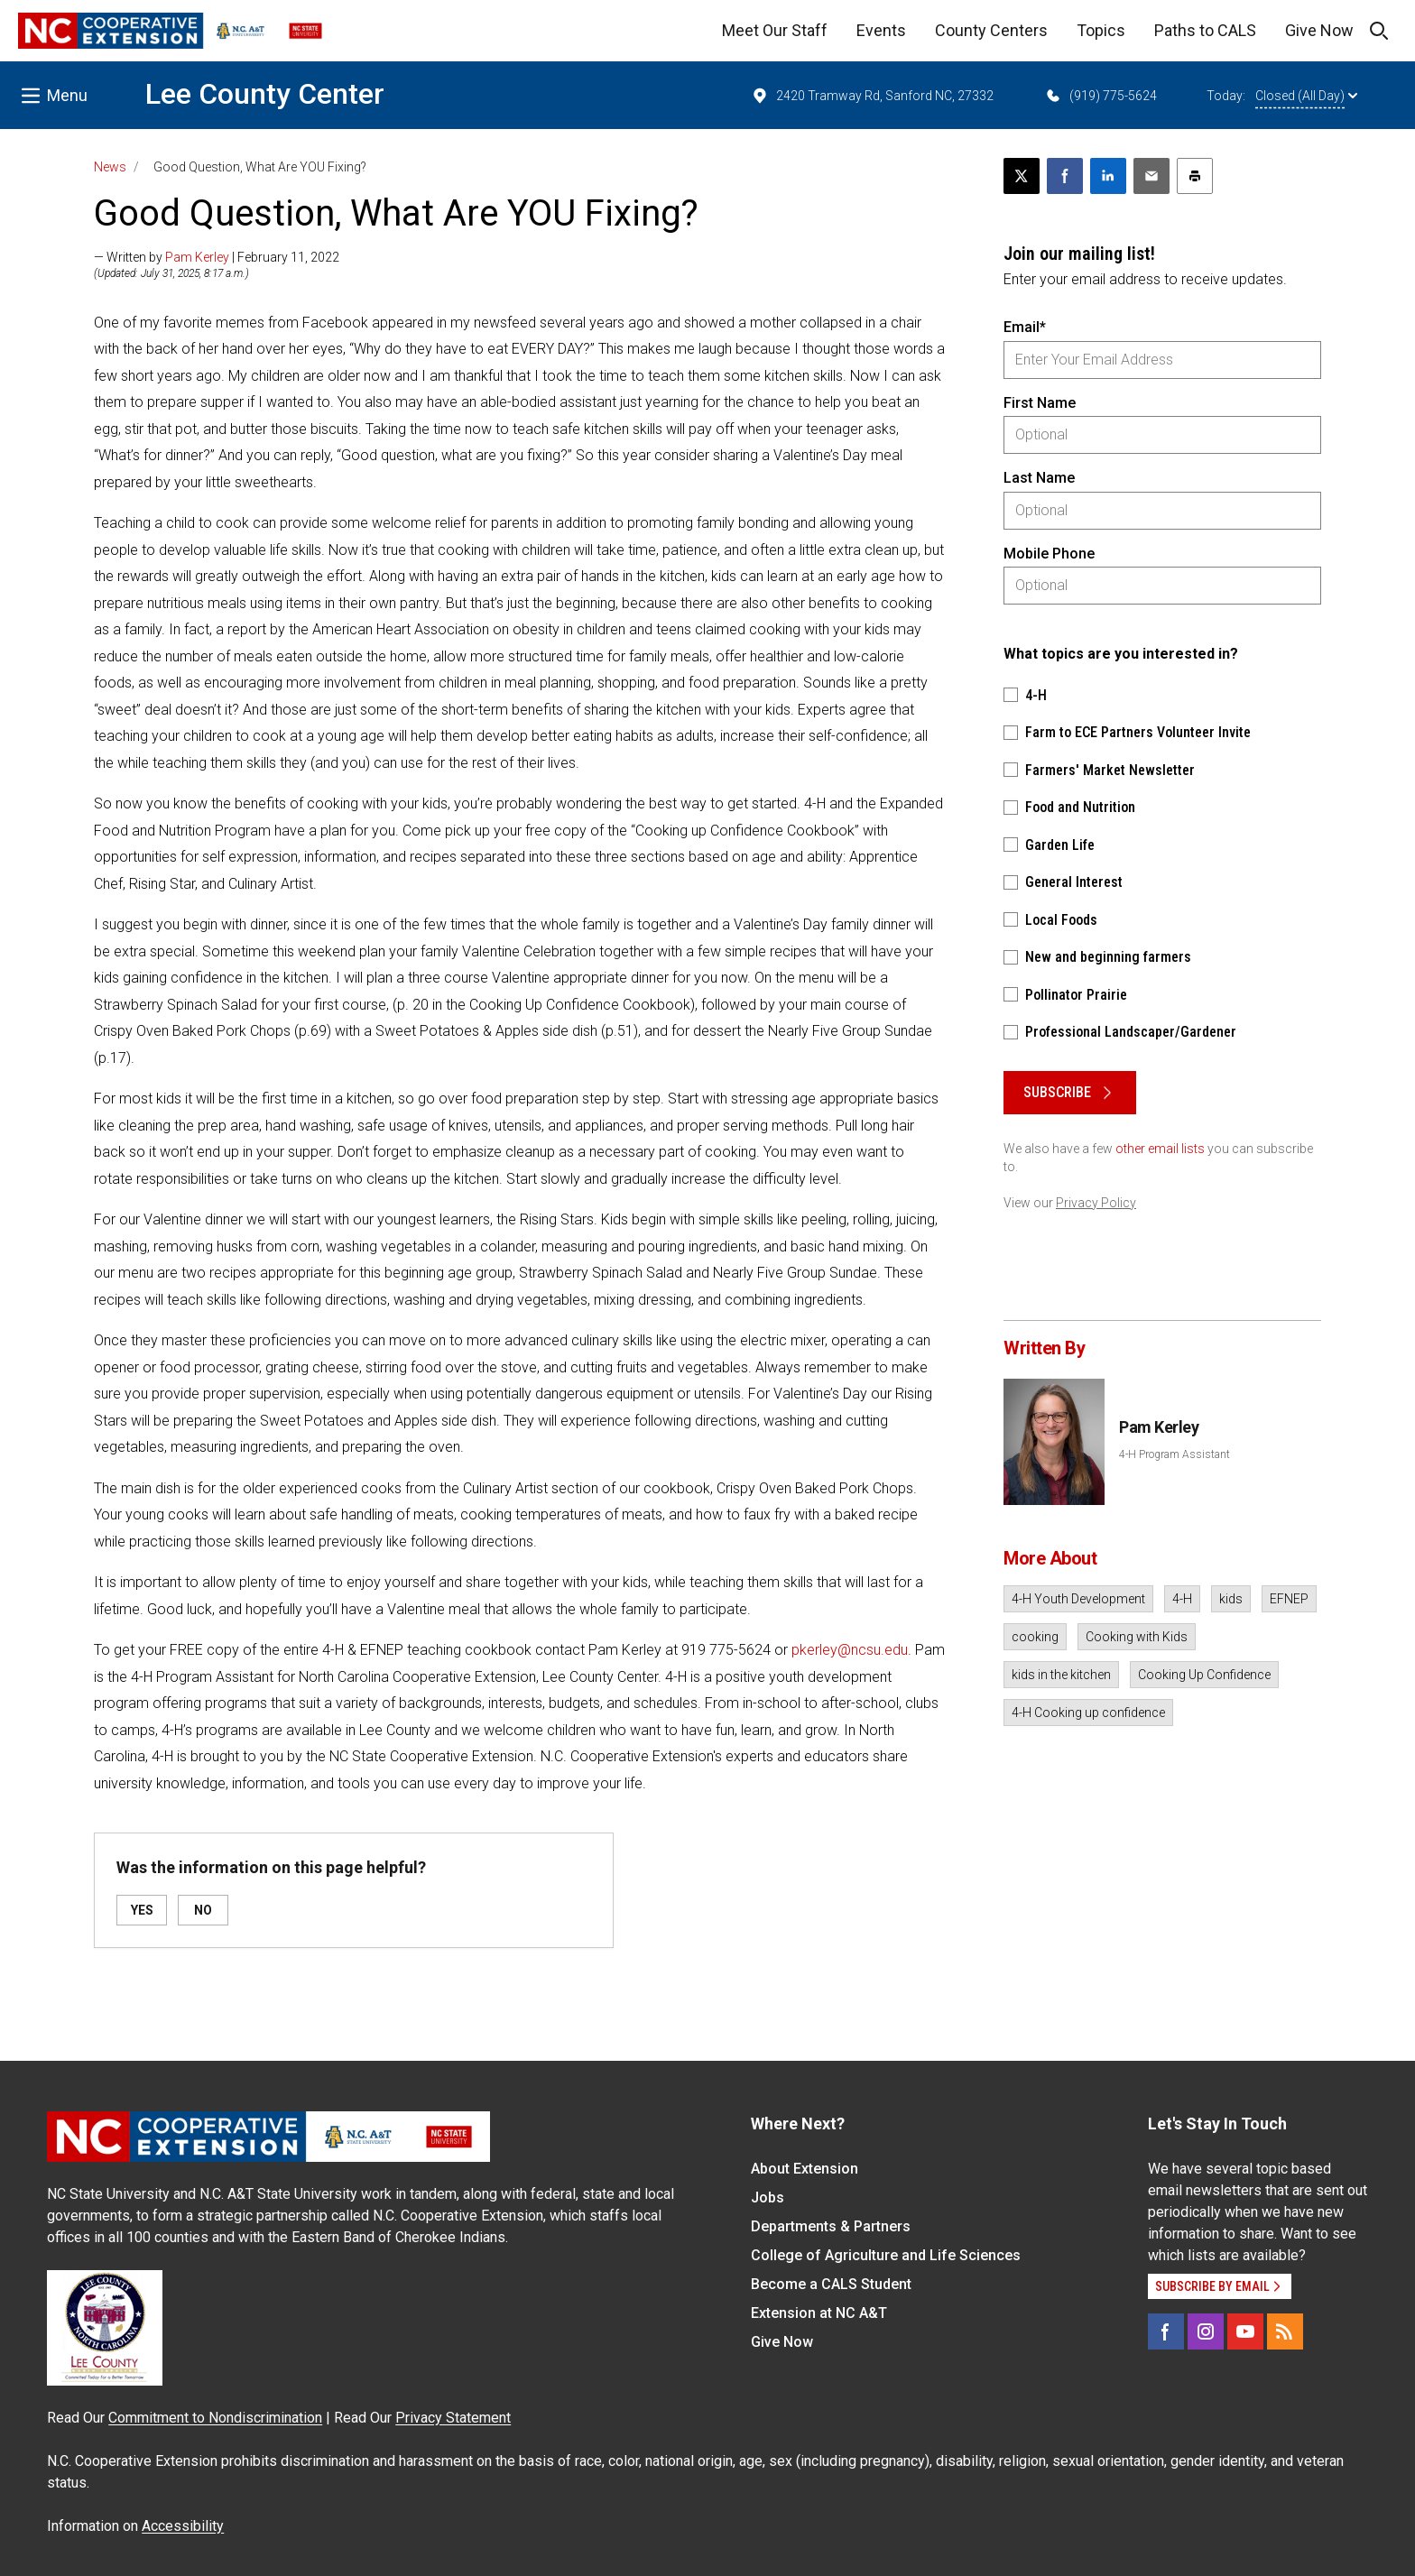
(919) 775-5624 (1100, 96)
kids (1231, 1599)
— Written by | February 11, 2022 (216, 257)
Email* (1024, 327)
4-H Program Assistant (1174, 1454)
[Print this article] (1195, 176)
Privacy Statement (453, 2417)
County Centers (991, 30)
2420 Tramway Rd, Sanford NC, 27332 (872, 96)
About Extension (804, 2168)
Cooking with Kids (1137, 1637)
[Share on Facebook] (1065, 176)
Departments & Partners (831, 2226)
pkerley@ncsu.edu (849, 1649)
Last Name (1039, 477)
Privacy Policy (1096, 1203)
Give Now (1319, 30)
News (110, 167)
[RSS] (1285, 2331)
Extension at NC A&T (819, 2313)
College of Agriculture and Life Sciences (886, 2255)
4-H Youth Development (1078, 1599)
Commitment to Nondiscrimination (215, 2417)
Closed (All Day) (1306, 95)
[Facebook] (1166, 2331)
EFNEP (1289, 1599)
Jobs (767, 2197)
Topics (1101, 30)
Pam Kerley (197, 257)
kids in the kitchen (1061, 1674)
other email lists (1160, 1148)
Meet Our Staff (775, 30)
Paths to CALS (1205, 30)
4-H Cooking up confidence (1088, 1712)
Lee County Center (264, 94)
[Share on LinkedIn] (1108, 176)
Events (881, 30)
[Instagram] (1206, 2331)
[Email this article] (1151, 176)
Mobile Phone (1049, 553)
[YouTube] (1245, 2331)
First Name (1039, 402)
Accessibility (183, 2525)
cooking (1035, 1637)
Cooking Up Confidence (1204, 1674)
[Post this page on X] (1021, 176)
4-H (1182, 1599)
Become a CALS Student (831, 2284)
